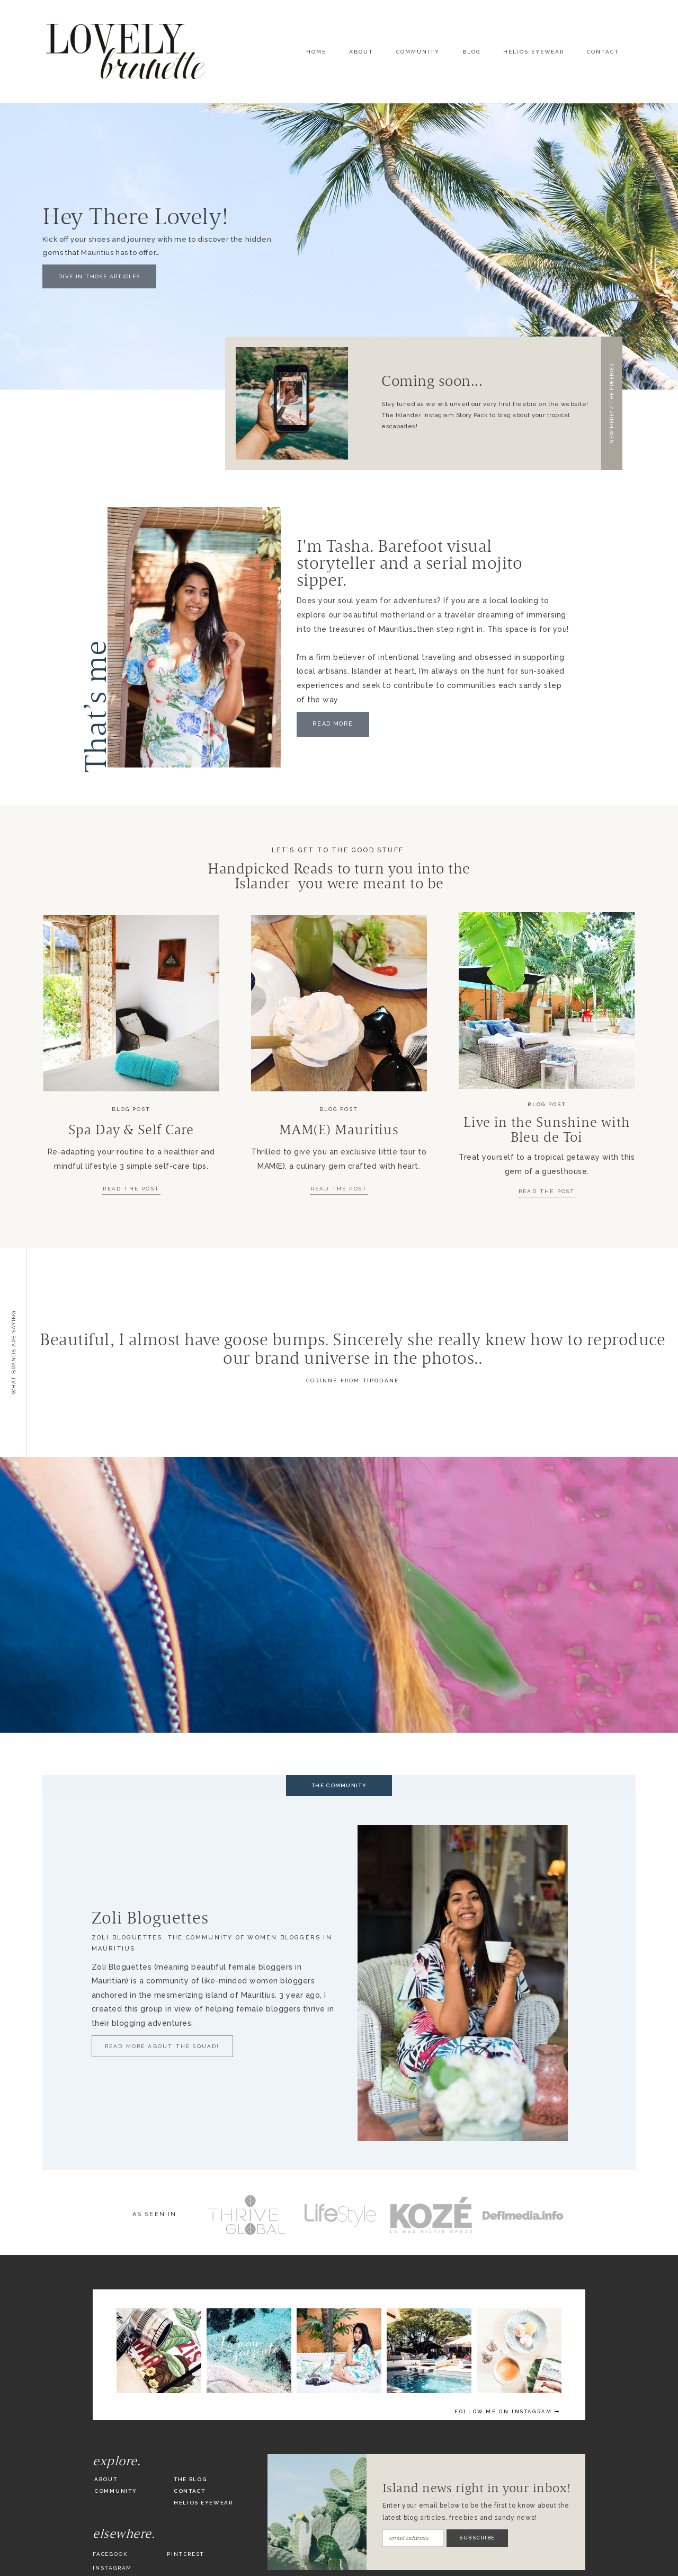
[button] (612, 403)
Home (316, 52)
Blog (471, 52)
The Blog (190, 2479)
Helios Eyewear (533, 52)
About (361, 52)
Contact (603, 52)
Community (418, 52)
